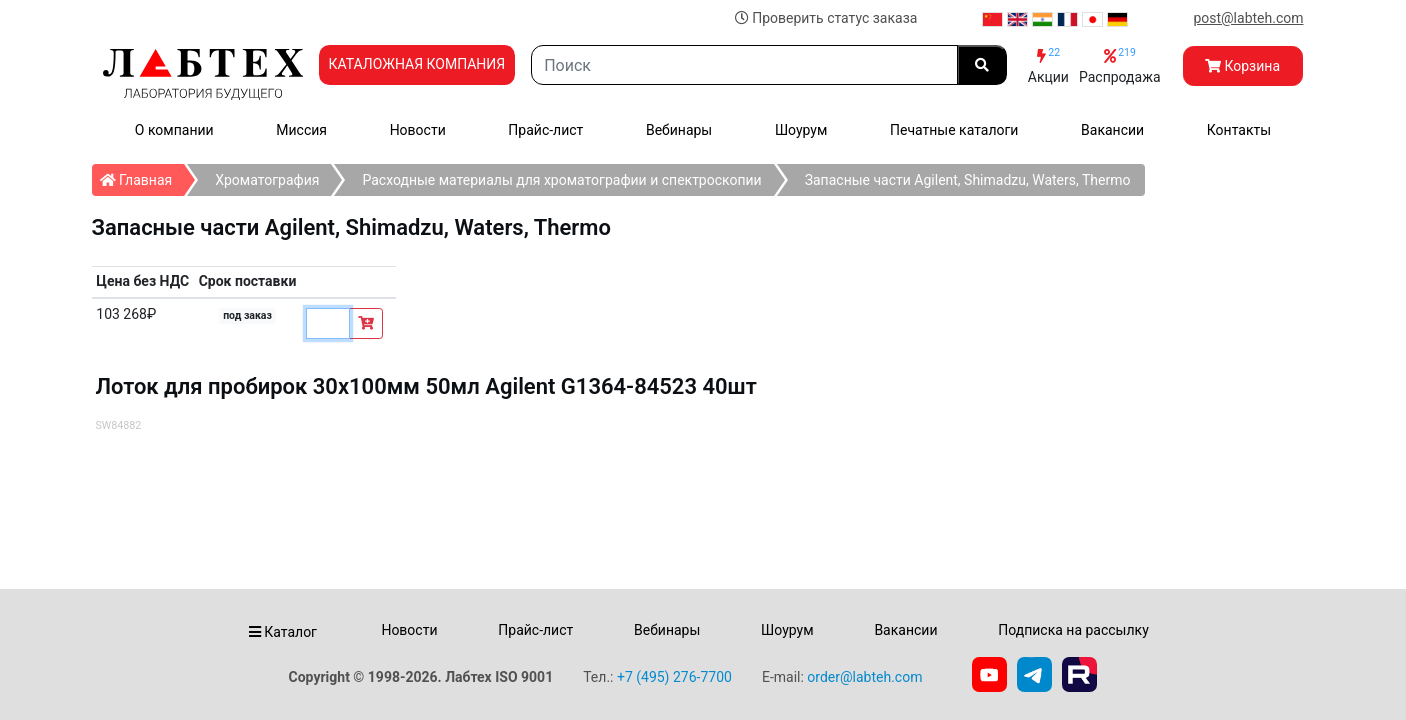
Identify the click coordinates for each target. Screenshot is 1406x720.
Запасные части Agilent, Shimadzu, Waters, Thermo (968, 180)
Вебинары (679, 130)
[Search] (744, 65)
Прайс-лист (545, 130)
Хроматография (267, 180)
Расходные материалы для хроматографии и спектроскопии (561, 180)
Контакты (1239, 130)
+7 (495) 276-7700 (674, 677)
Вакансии (1112, 130)
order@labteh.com (864, 677)
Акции (1048, 65)
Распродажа (1120, 65)
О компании (174, 130)
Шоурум (801, 130)
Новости (418, 130)
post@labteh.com (1248, 18)
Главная (142, 176)
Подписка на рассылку (1073, 630)
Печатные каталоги (954, 130)
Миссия (301, 130)
